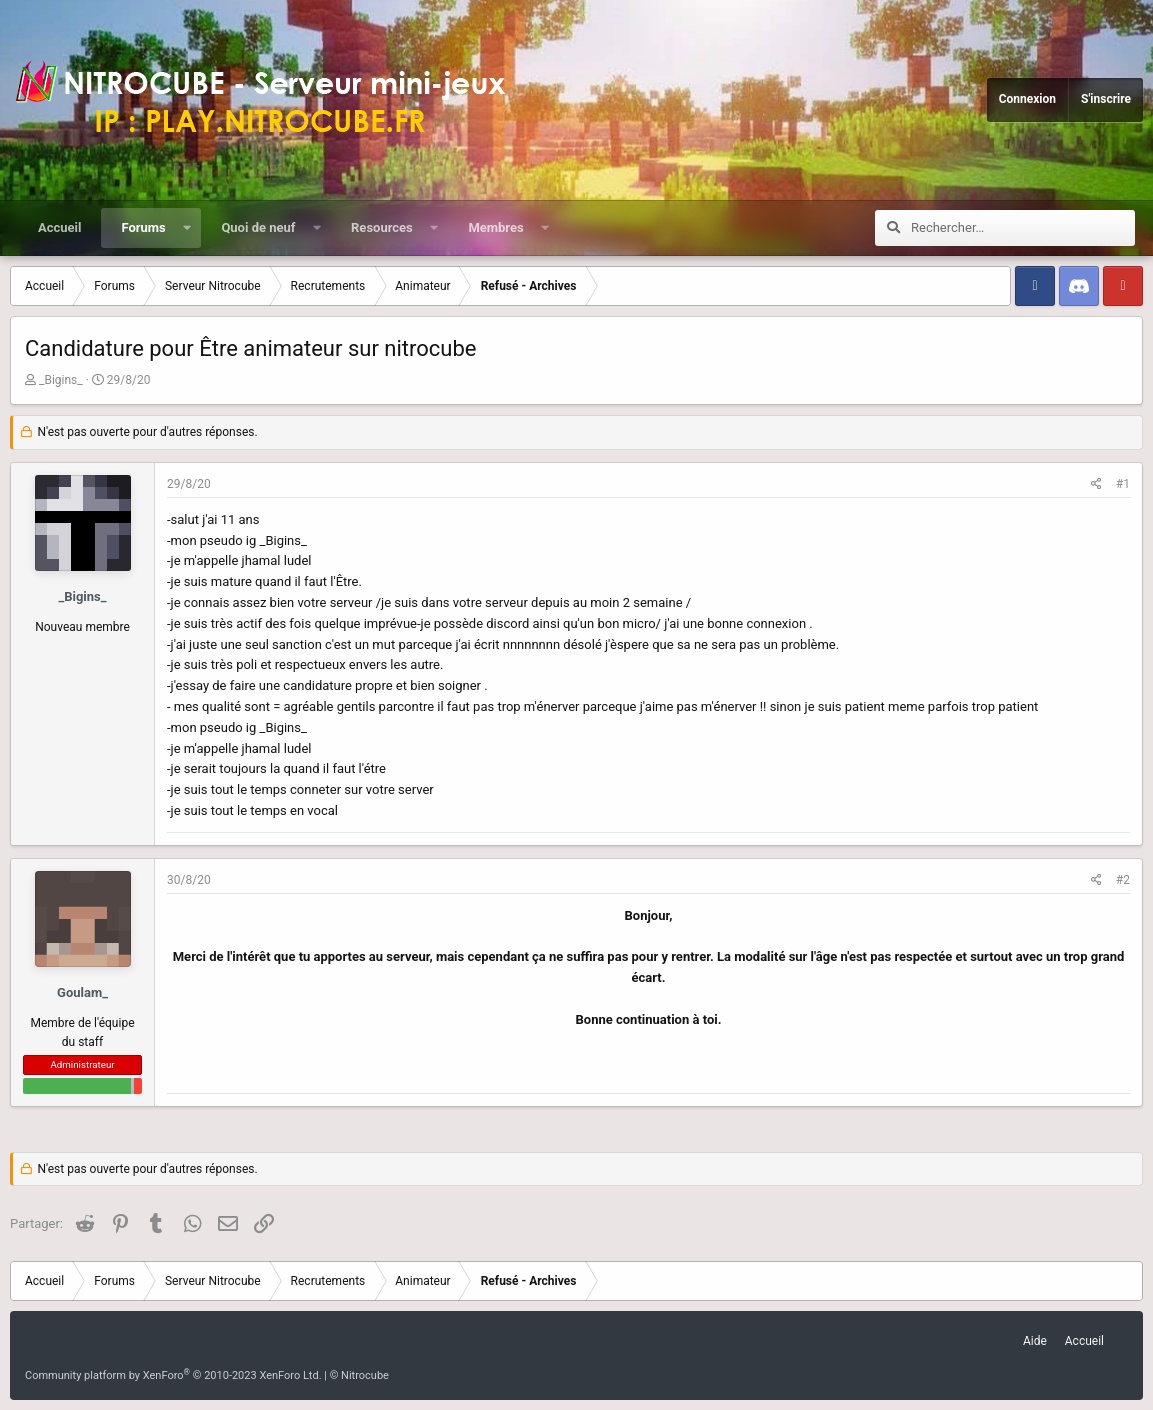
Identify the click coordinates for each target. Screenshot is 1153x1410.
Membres (495, 227)
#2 (1123, 880)
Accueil (59, 227)
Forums (143, 227)
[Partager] (1096, 484)
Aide (1035, 1341)
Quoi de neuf (258, 227)
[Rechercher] (1023, 228)
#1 (1123, 484)
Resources (382, 227)
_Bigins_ (61, 380)
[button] (186, 228)
